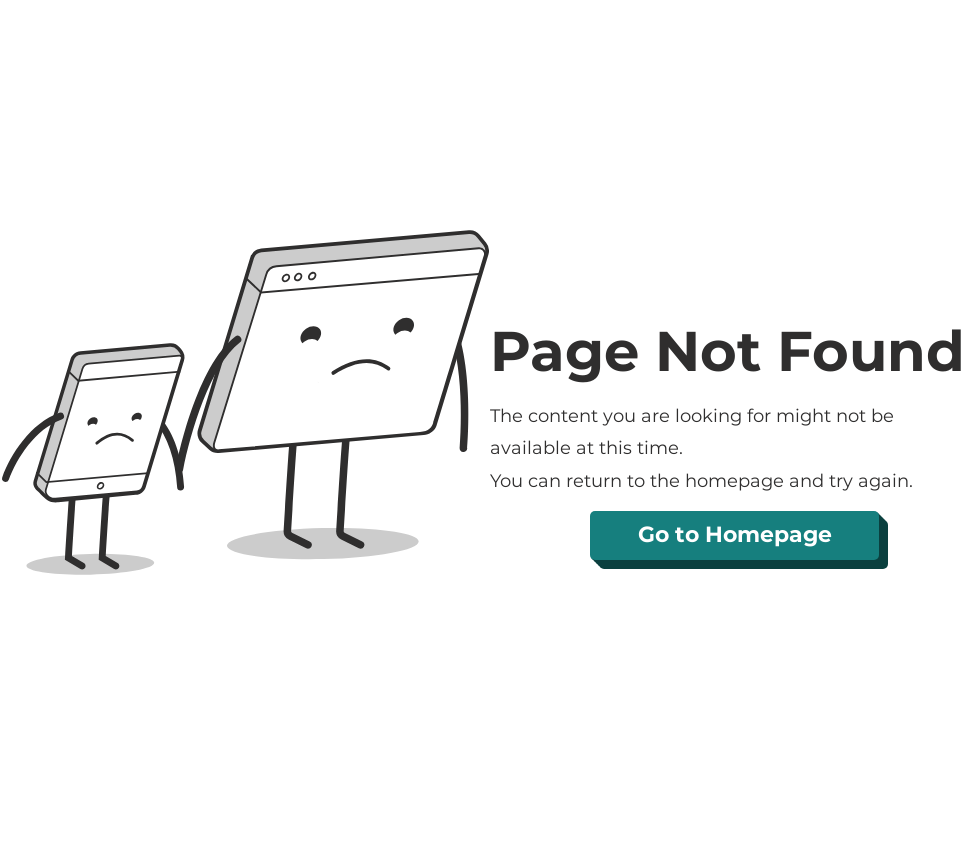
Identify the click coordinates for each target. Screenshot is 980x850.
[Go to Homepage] (734, 535)
